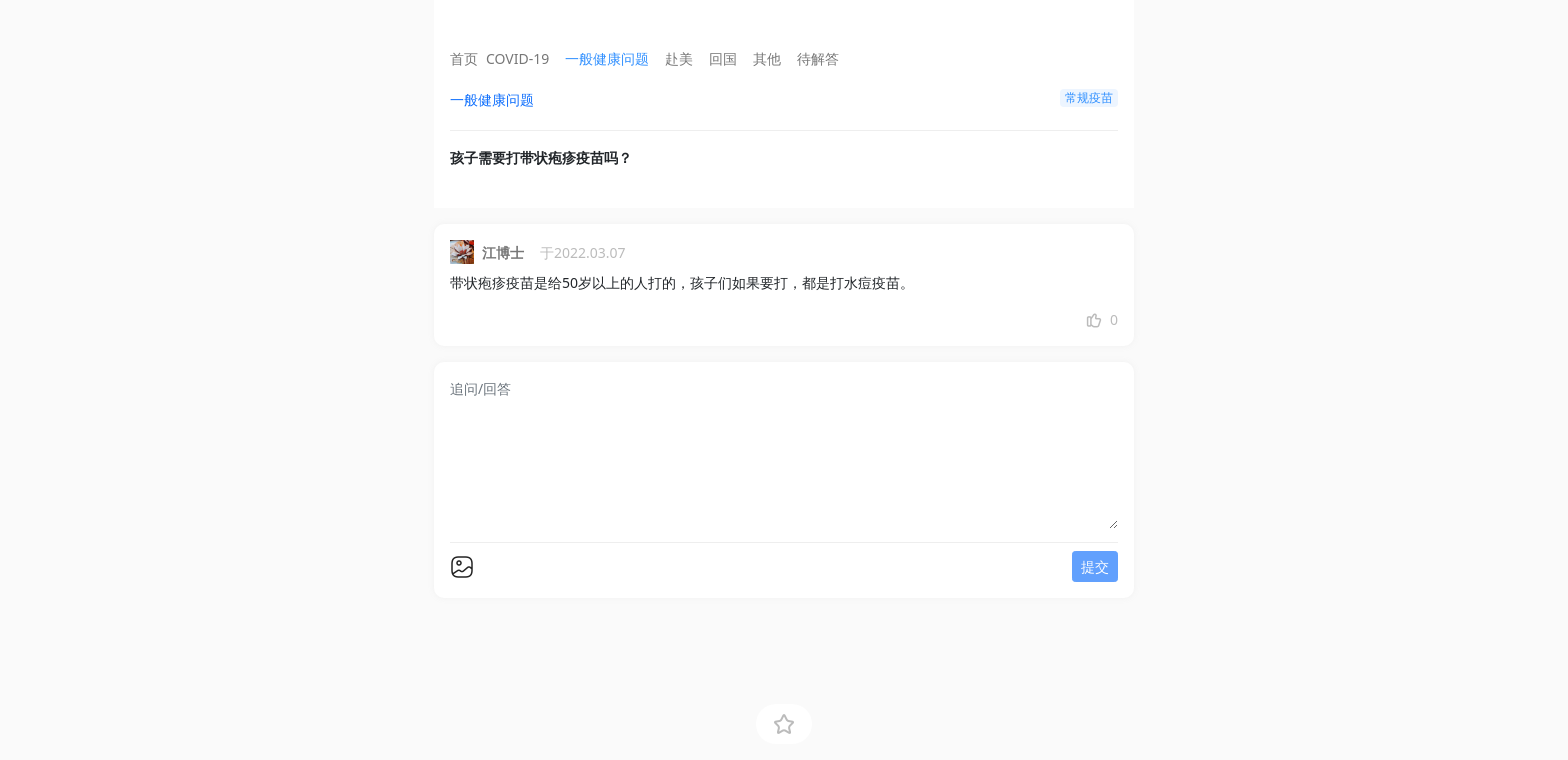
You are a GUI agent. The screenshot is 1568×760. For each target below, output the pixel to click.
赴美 (679, 58)
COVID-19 (517, 58)
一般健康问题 (607, 58)
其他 (767, 58)
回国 (723, 58)
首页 (464, 58)
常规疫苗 (1089, 97)
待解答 (818, 58)
